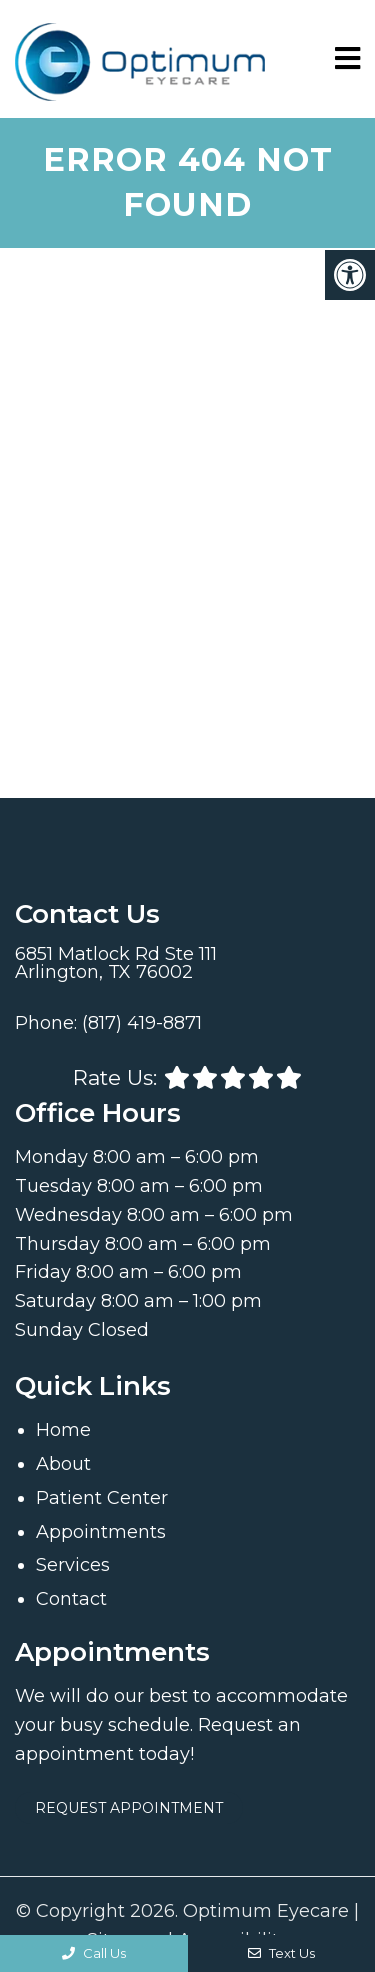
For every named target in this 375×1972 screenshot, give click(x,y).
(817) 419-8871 (142, 1023)
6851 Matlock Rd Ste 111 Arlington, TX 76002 (116, 963)
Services (73, 1565)
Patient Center (102, 1498)
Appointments (101, 1532)
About (63, 1464)
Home (63, 1430)
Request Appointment (129, 1808)
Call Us (94, 1953)
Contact (71, 1599)
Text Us (281, 1953)
